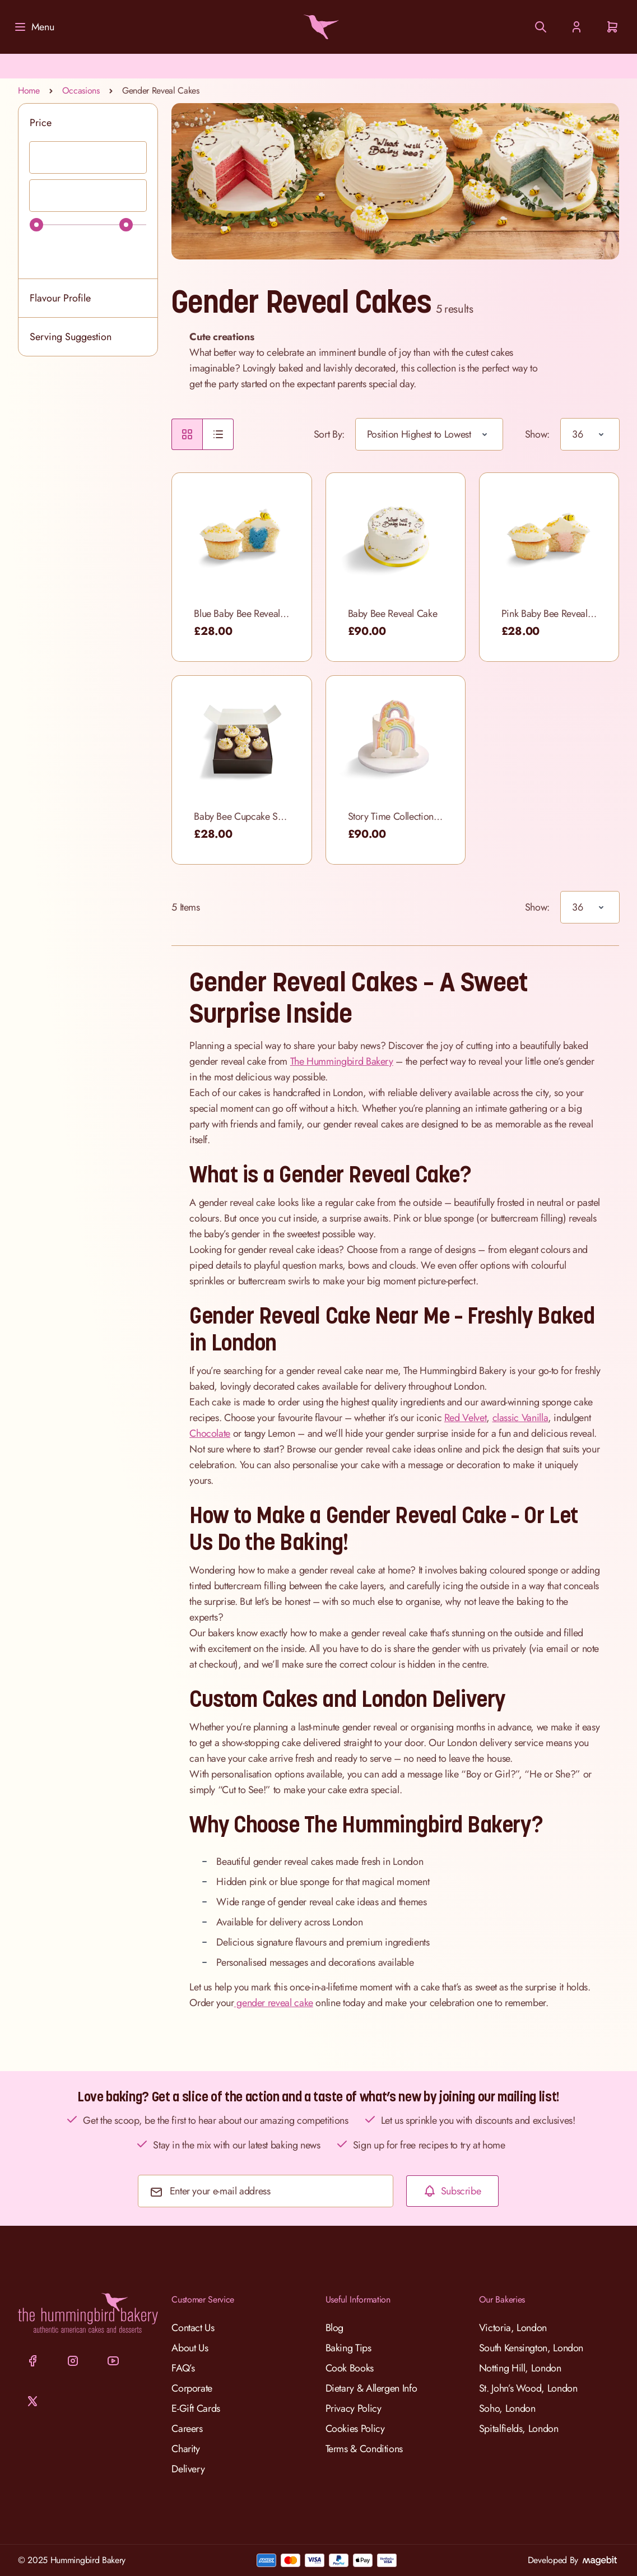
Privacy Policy (354, 2408)
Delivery (187, 2469)
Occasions (81, 90)
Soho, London (507, 2408)
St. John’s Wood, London (528, 2388)
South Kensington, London (531, 2348)
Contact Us (192, 2327)
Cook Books (350, 2368)
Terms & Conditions (364, 2449)
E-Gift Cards (195, 2408)
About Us (189, 2348)
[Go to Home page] (318, 27)
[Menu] (33, 27)
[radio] (187, 434)
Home (29, 90)
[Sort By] (429, 434)
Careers (186, 2428)
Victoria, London (513, 2327)
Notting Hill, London (520, 2368)
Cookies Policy (355, 2428)
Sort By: (329, 434)
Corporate (191, 2388)
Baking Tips (348, 2348)
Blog (335, 2327)
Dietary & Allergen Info (371, 2388)
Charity (185, 2449)
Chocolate (209, 1433)
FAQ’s (182, 2368)
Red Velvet (465, 1417)
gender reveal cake (273, 2002)
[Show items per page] (590, 434)
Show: (537, 434)
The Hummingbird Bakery (341, 1061)
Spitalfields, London (519, 2428)
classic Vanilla (520, 1417)
